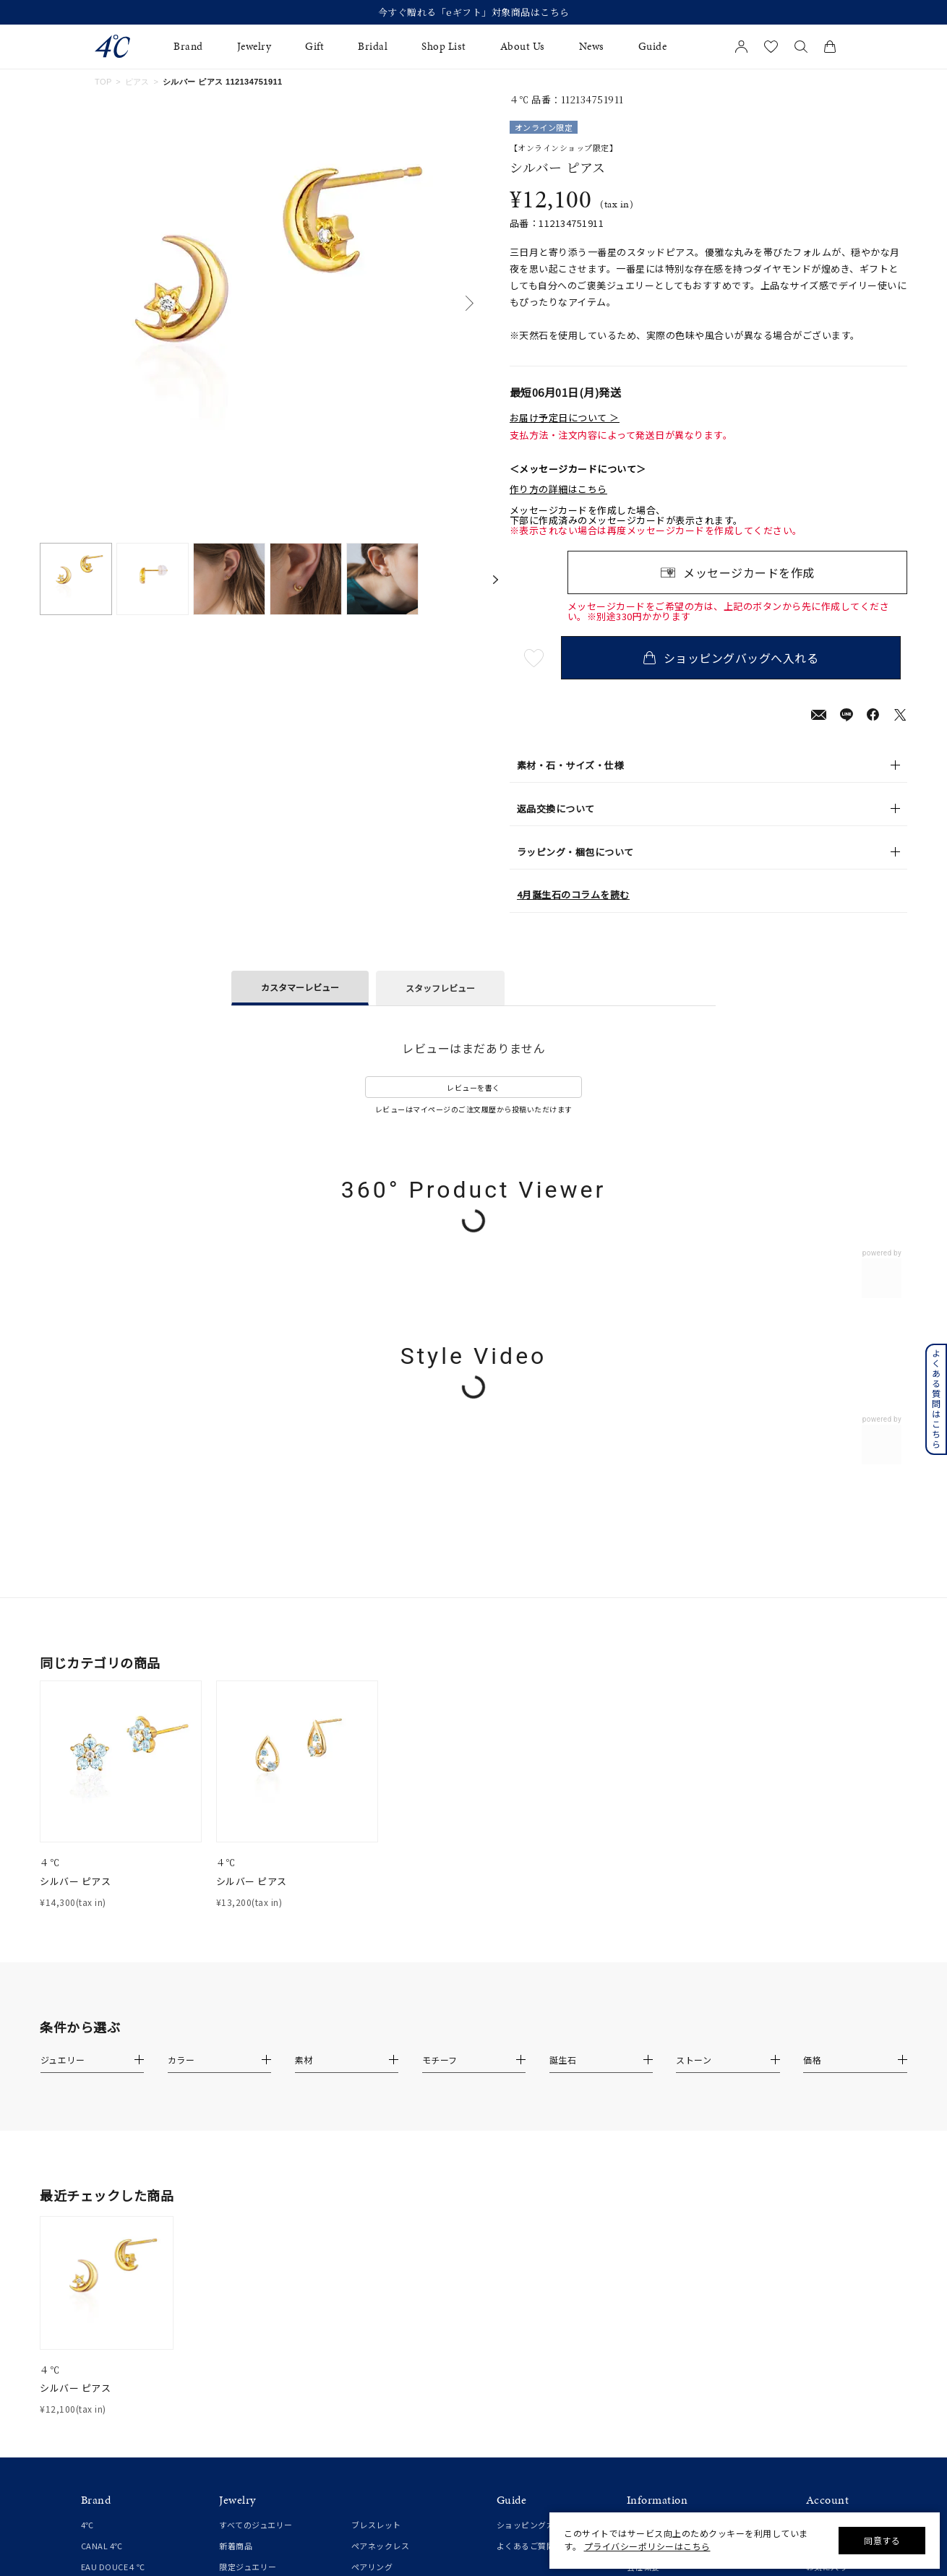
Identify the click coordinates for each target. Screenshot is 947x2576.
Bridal (372, 46)
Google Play (830, 2334)
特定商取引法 (652, 2240)
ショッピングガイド (534, 2156)
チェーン (367, 2240)
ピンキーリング (248, 2261)
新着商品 (235, 2177)
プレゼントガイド (530, 2241)
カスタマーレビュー (300, 987)
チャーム (368, 2261)
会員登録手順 (831, 2271)
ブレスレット (376, 2156)
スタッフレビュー (440, 988)
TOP (103, 81)
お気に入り (827, 2198)
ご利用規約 (648, 2219)
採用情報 (643, 2324)
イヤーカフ (240, 2324)
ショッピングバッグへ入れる (737, 657)
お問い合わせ (652, 2282)
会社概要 (643, 2198)
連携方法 (822, 2292)
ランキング (372, 2345)
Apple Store (829, 2313)
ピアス (137, 81)
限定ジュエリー (248, 2198)
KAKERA (96, 2282)
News (591, 46)
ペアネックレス (380, 2177)
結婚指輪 (97, 2368)
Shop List (443, 46)
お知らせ (643, 2156)
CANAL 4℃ (102, 2177)
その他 (364, 2324)
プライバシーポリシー (668, 2261)
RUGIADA (99, 2261)
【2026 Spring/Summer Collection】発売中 (473, 12)
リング (231, 2240)
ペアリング (372, 2198)
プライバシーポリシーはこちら (647, 2546)
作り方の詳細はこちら (558, 489)
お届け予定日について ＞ (565, 418)
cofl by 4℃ (101, 2219)
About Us (522, 46)
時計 (359, 2282)
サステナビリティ (660, 2303)
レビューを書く (473, 1087)
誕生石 (364, 2303)
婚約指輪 (97, 2347)
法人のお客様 (522, 2283)
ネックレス (240, 2219)
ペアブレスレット (384, 2219)
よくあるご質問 (526, 2177)
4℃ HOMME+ (107, 2240)
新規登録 (822, 2156)
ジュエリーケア (525, 2262)
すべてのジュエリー (256, 2156)
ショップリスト (656, 2177)
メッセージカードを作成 (749, 572)
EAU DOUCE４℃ (113, 2198)
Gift (314, 46)
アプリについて (835, 2250)
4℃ (87, 2156)
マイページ (827, 2177)
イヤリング (240, 2303)
